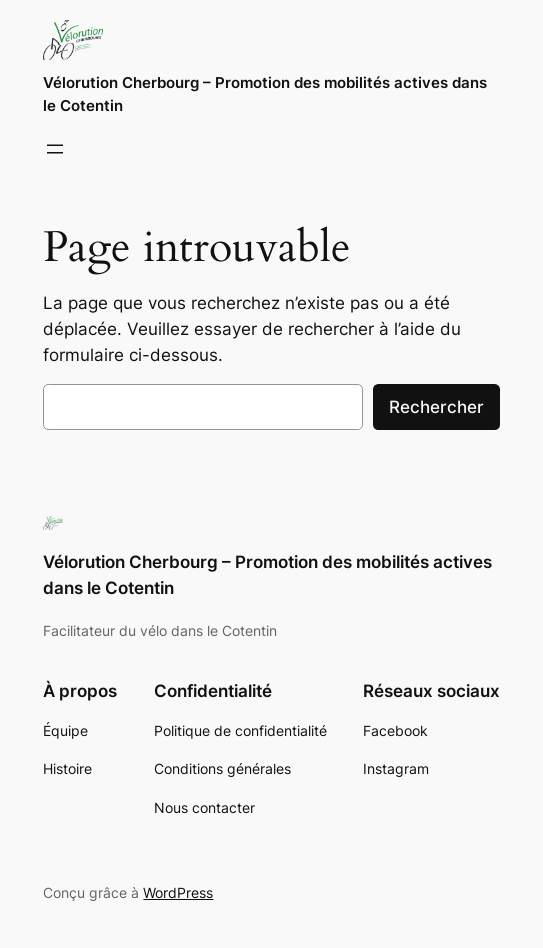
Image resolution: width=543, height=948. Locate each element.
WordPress (178, 892)
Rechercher (436, 407)
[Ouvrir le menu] (55, 149)
